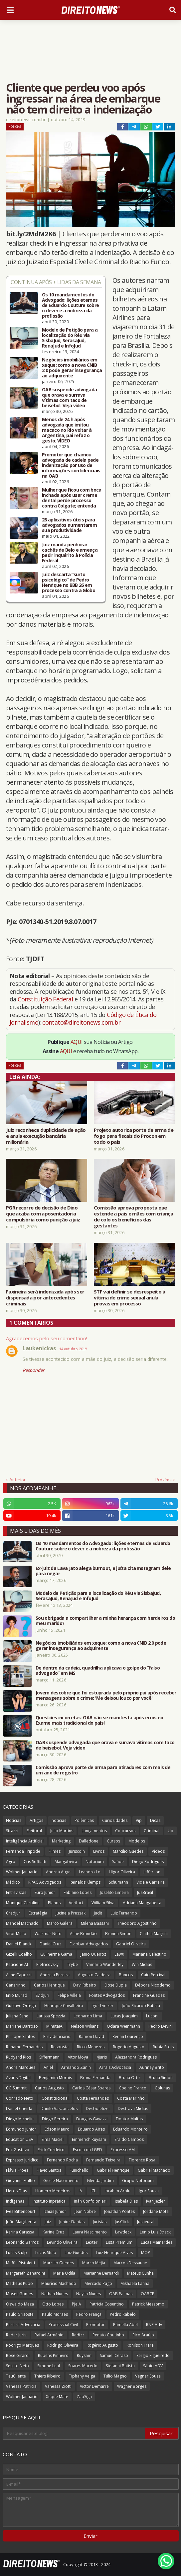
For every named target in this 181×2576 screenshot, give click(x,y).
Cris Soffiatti (35, 1861)
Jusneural (145, 2222)
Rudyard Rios (18, 2057)
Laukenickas (39, 1348)
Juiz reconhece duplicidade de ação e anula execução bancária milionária (46, 1136)
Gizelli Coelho (19, 1954)
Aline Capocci (19, 1975)
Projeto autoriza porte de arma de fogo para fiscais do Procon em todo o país (133, 1136)
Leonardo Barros (22, 2242)
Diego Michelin (20, 2119)
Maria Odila (64, 2273)
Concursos (125, 1831)
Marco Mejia (93, 2263)
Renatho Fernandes (24, 2047)
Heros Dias (16, 2191)
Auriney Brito (151, 2067)
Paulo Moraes (55, 2314)
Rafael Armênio (49, 2335)
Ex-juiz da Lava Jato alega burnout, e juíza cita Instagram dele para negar (103, 1571)
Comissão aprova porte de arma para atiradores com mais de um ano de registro (103, 1770)
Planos (54, 1903)
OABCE (147, 2294)
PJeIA (76, 2304)
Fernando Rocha (62, 2160)
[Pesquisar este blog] (74, 2433)
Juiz (48, 2222)
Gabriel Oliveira (131, 1944)
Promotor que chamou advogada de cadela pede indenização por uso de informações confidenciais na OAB (71, 465)
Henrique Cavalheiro (63, 2005)
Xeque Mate (57, 2396)
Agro (10, 1861)
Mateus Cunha (140, 2273)
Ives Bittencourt (20, 2211)
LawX (119, 1954)
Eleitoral (34, 1831)
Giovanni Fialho (20, 2180)
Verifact (76, 1903)
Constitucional (55, 2098)
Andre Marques (20, 2067)
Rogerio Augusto (128, 2047)
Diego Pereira (55, 2119)
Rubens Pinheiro (53, 2355)
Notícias (14, 126)
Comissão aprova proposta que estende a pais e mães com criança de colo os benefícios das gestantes (133, 1216)
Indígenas (15, 2201)
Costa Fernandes (93, 2098)
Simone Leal (48, 2366)
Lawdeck (123, 2232)
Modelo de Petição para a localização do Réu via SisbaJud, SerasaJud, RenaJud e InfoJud (69, 338)
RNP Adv (154, 2324)
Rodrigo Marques (22, 2345)
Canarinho (16, 1985)
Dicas (155, 1820)
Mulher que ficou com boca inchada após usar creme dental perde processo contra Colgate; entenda (71, 497)
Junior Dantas (72, 2222)
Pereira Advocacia (23, 2324)
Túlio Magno (115, 2376)
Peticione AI (17, 1964)
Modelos (136, 1841)
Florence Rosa (142, 2160)
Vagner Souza (148, 2376)
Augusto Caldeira (94, 1975)
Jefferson (151, 1872)
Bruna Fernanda (95, 2077)
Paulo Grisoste (20, 2314)
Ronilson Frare (140, 2345)
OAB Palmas (120, 2294)
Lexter (91, 2242)
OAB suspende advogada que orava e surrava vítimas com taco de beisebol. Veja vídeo (69, 397)
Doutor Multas (129, 2119)
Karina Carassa (20, 2232)
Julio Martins (61, 1831)
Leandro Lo (89, 1872)
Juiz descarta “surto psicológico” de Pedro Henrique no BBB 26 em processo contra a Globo (68, 582)
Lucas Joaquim (124, 2016)
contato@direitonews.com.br (81, 1022)
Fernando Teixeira (103, 2160)
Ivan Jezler (155, 2201)
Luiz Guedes (76, 2252)
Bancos (126, 1975)
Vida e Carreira (150, 1882)
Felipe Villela (69, 1995)
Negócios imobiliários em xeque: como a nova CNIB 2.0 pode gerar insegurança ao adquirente (72, 367)
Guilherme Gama (56, 1954)
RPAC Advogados (44, 1882)
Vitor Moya (78, 2057)
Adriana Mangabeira (142, 1903)
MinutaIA (54, 2026)
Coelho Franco (132, 2088)
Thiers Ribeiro (47, 2376)
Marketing (61, 1841)
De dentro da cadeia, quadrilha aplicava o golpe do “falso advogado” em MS (98, 1670)
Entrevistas (16, 1892)
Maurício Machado (58, 2283)
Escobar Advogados (89, 1944)
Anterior (17, 1479)
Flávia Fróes (17, 2170)
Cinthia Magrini (154, 1933)
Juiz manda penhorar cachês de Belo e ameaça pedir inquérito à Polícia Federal (69, 552)
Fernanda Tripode (23, 1851)
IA (80, 2191)
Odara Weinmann (123, 2026)
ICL (93, 2191)
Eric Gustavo (17, 2149)
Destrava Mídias (133, 2108)
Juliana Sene (17, 2016)
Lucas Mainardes (156, 2242)
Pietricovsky (47, 1964)
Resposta (60, 2047)
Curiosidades (114, 1820)
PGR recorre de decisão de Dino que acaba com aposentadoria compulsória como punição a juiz (43, 1213)
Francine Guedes (149, 1995)
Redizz (78, 2335)
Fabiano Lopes (77, 1892)
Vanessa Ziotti (58, 2386)
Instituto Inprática (49, 2201)
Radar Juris (16, 2335)
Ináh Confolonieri (90, 2201)
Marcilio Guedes (58, 2263)
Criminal (151, 1831)
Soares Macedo (82, 2366)
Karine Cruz (53, 2232)
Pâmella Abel (125, 2324)
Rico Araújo (143, 2335)
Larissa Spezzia (51, 2016)
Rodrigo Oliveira (62, 2345)
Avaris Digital (18, 2077)
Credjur (13, 1913)
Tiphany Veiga (82, 2376)
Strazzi (12, 1831)
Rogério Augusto (102, 2345)
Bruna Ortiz (129, 2077)
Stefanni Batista (120, 2366)
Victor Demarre (94, 2386)
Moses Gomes (19, 2294)
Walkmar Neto (48, 1933)
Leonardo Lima (88, 2016)
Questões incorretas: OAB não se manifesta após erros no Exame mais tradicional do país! (99, 1720)
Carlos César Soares (91, 2088)
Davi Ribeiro (84, 1985)
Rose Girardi (18, 2355)
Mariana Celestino (149, 1954)
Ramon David (91, 2036)
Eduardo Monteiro (130, 2129)
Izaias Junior (55, 2211)
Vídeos (158, 1851)
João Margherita (21, 2222)
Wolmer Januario (22, 1872)
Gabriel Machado (154, 2170)
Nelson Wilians (84, 2026)
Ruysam (84, 2355)
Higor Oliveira (122, 1872)
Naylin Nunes (88, 2294)
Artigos (36, 1820)
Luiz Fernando (123, 1913)
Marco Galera (60, 1923)
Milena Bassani (95, 1923)
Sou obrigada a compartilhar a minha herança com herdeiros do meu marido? (105, 1620)
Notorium (95, 1861)
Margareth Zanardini (25, 2273)
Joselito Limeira (114, 1892)
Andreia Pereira (55, 1975)
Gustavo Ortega (21, 2005)
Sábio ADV (153, 2366)
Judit (98, 1913)
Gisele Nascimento (61, 2180)
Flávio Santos (49, 2170)
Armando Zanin (76, 2067)
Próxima (163, 1479)
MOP (145, 2252)
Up (170, 1831)
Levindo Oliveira (62, 2242)
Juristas (99, 2222)
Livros (98, 1851)
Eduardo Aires (91, 2129)
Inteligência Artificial (25, 1841)
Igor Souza (149, 2191)
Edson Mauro (57, 2129)
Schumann (118, 1882)
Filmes (55, 1851)
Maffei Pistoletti (20, 2263)
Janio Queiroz (93, 1954)
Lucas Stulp (16, 2252)
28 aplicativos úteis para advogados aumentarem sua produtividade (69, 525)
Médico (13, 1882)
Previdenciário (57, 2036)
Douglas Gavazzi (91, 2119)
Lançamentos (94, 1831)
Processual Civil (63, 2324)
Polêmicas (84, 1820)
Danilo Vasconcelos (59, 2108)
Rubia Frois (163, 2047)
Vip (139, 1820)
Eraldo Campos (129, 2139)
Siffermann (49, 2057)
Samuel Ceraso (114, 2355)
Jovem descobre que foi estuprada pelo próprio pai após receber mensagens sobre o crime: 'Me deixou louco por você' (106, 1695)
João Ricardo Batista (141, 2005)
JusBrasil (145, 1892)
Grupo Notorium (138, 2180)
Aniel (48, 2067)
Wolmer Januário (22, 2396)
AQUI (77, 1042)
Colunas (162, 2088)
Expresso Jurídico (22, 2160)
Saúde (118, 1861)
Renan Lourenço (127, 2036)
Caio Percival (153, 1975)
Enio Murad (16, 1995)
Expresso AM (122, 2149)
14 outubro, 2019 (73, 1349)
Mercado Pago (98, 2283)
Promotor (95, 2324)
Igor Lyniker (102, 2005)
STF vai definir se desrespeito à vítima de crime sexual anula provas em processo (129, 1297)
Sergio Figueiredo (153, 2355)
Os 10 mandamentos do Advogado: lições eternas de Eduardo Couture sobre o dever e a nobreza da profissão (70, 305)
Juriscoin (77, 1851)
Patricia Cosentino (107, 2304)
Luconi (152, 2016)
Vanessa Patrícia (21, 2386)
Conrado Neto (19, 2098)
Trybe (72, 1964)
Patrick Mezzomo (148, 2304)
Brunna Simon (118, 1933)
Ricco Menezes (90, 2047)
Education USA (19, 2139)
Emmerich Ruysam (89, 2139)
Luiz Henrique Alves (114, 2252)
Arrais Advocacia (115, 2067)
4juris (101, 2057)
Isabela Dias (126, 2201)
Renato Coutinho (108, 2335)
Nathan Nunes (54, 2294)
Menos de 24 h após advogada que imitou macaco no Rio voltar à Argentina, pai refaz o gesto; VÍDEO (67, 430)
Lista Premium (119, 2242)
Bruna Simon (161, 2077)
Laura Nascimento (90, 2232)
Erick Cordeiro (51, 2149)
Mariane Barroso (22, 2026)
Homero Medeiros (52, 2191)
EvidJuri (42, 1995)
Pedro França (88, 2314)
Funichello (79, 2170)
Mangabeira (66, 1861)
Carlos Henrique (49, 1985)
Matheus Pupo (19, 2283)
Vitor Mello (16, 1933)
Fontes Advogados (107, 1995)
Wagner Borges (131, 2386)
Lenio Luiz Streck (155, 2232)
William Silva (102, 1903)
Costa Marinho (131, 2098)
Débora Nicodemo (153, 1985)
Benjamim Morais (55, 2077)
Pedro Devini (160, 2026)
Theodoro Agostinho (137, 1923)
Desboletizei (97, 2108)
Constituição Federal (46, 999)
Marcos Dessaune (130, 2263)
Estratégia (38, 1913)
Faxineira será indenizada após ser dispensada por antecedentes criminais (45, 1297)
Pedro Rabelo (123, 2314)
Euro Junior (45, 1892)
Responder (33, 1370)
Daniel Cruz (50, 1944)
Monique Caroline (23, 1903)
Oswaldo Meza (20, 2304)
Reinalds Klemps (85, 1882)
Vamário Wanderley (104, 1964)
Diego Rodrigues (148, 1861)
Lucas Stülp (45, 2252)
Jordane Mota (156, 2211)
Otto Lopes (53, 2304)
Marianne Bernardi (101, 2273)
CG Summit (16, 2088)
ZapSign (84, 2396)
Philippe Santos (20, 2036)
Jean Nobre (85, 2211)
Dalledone (88, 1841)
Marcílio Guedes (128, 1851)
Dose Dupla (115, 1985)
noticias (59, 1820)
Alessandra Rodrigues (136, 2057)
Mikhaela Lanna (134, 2283)
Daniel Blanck (18, 1944)
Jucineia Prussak (71, 1913)
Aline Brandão (83, 1933)
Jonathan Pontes (119, 2211)
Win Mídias (142, 1964)
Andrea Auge (58, 1872)
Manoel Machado (22, 1923)
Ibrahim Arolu (117, 2191)
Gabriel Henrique (113, 2170)
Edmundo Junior (21, 2129)
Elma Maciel (53, 2139)
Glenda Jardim (100, 2180)
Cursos (113, 1841)
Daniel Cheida (19, 2108)
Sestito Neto (17, 2366)
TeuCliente (16, 2376)
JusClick (122, 2222)
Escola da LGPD (87, 2149)
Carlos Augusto (49, 2088)
